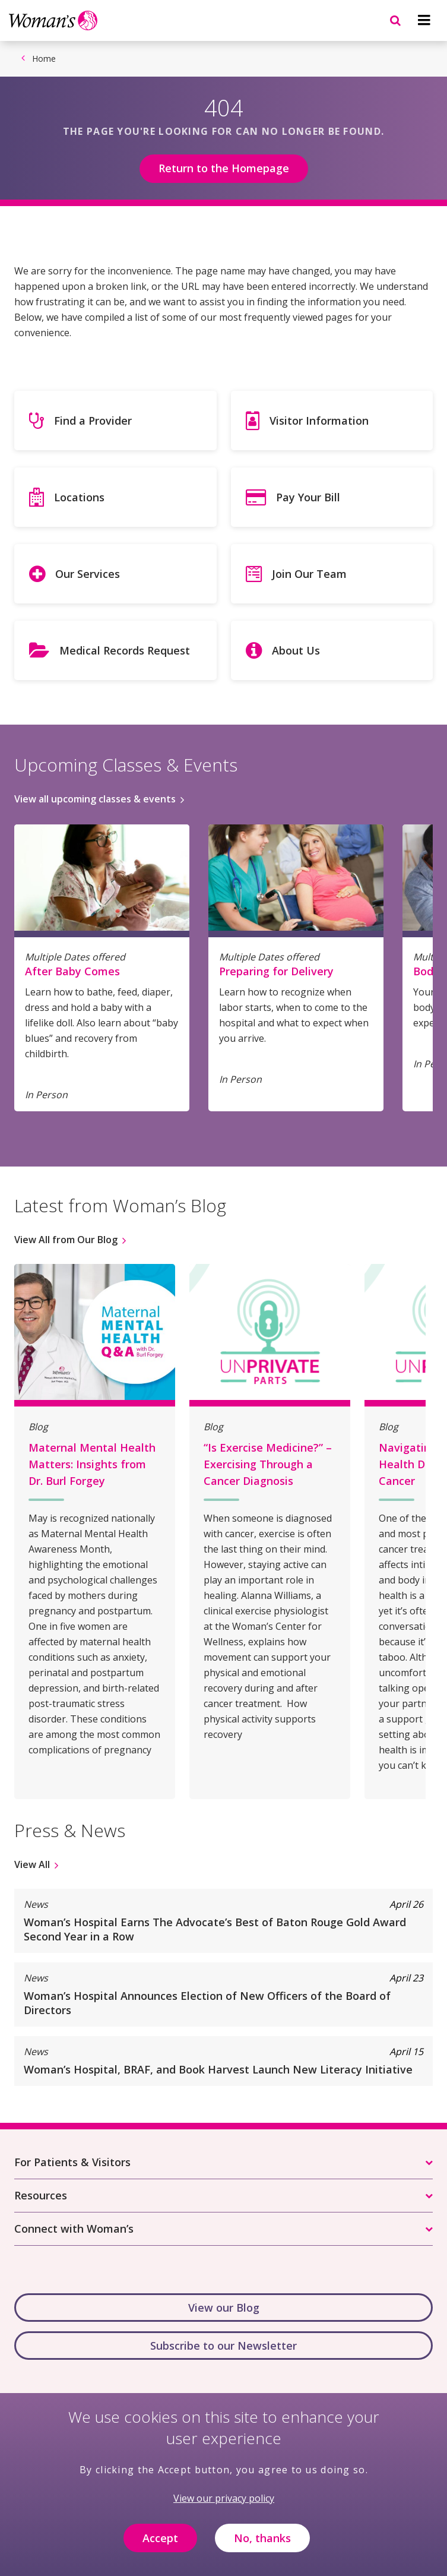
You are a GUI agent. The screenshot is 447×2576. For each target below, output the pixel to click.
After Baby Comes (72, 971)
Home (44, 58)
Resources (40, 2195)
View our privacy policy (223, 2508)
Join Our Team (309, 574)
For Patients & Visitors (72, 2162)
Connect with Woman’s (74, 2228)
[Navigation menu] (424, 20)
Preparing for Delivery (276, 971)
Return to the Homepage (223, 168)
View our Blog (223, 2307)
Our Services (87, 574)
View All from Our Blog (66, 1239)
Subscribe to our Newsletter (223, 2345)
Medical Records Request (124, 650)
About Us (296, 650)
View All (32, 1864)
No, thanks (262, 2547)
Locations (79, 497)
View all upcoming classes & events (95, 798)
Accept (160, 2547)
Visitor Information (319, 420)
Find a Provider (93, 420)
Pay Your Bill (308, 497)
